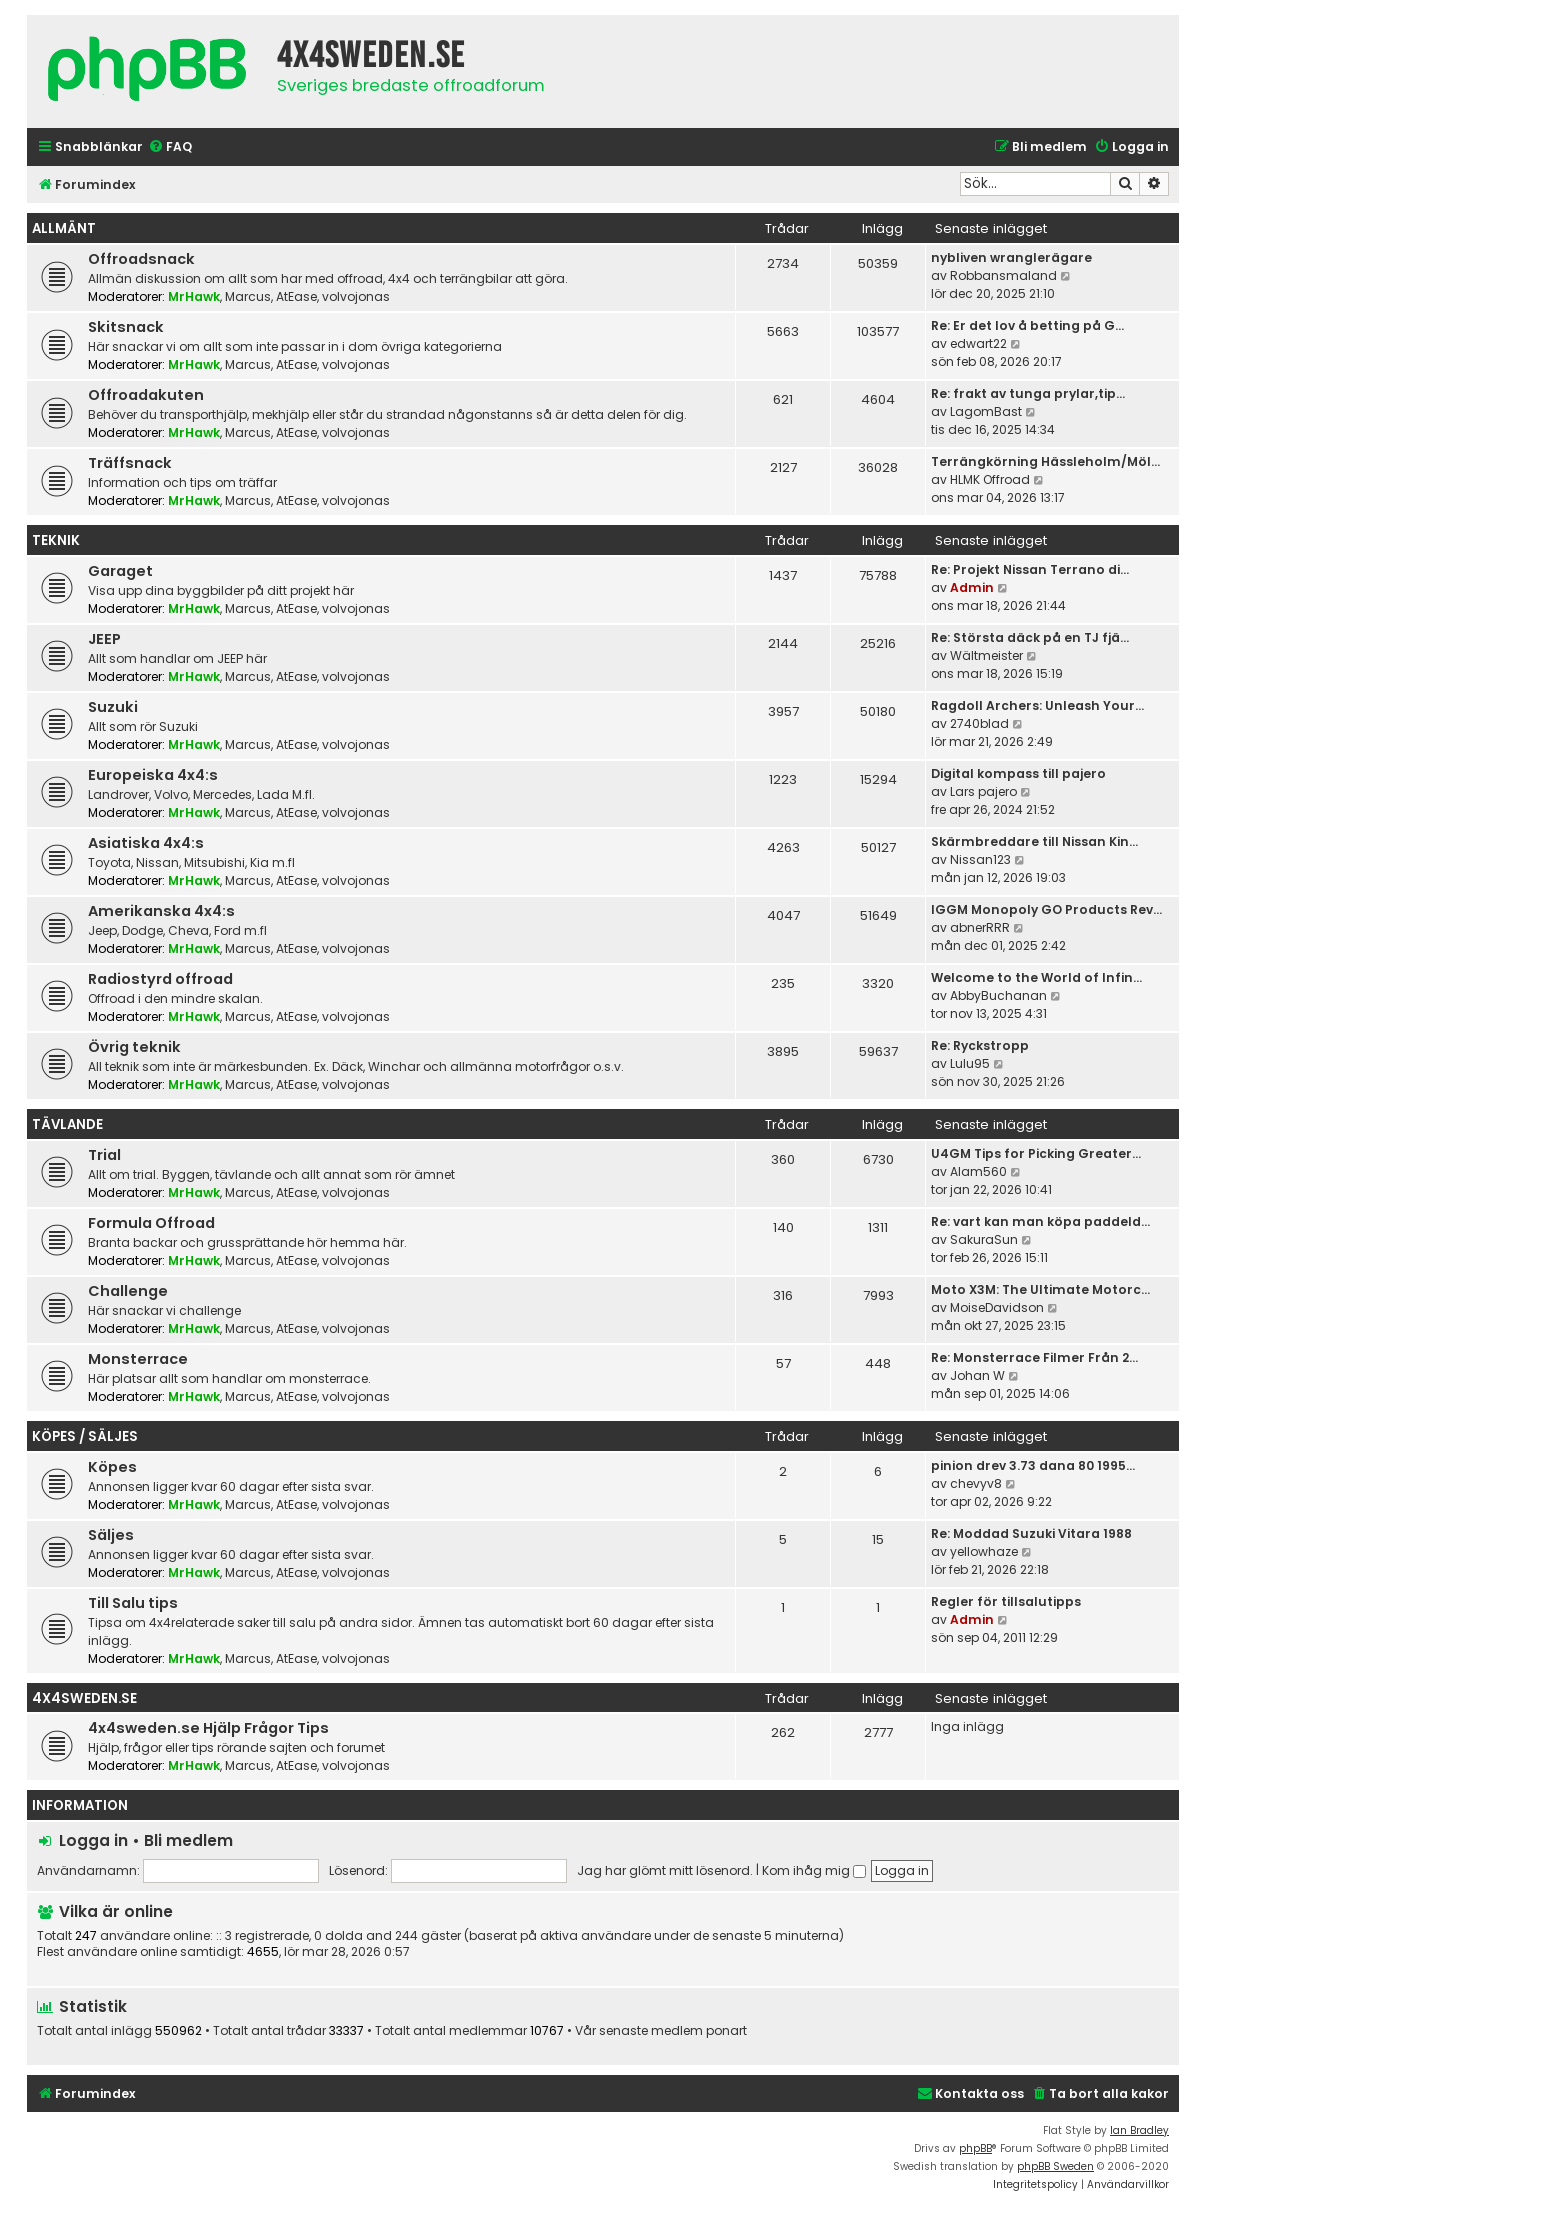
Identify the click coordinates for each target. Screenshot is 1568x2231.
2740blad (979, 723)
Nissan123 (980, 859)
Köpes (112, 1467)
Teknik (56, 540)
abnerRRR (980, 927)
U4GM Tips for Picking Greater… (1036, 1153)
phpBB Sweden (1055, 2166)
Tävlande (67, 1124)
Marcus (248, 296)
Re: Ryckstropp (980, 1045)
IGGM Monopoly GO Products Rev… (1046, 909)
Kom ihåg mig (814, 1870)
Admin (972, 587)
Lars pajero (983, 791)
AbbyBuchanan (998, 995)
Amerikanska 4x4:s (161, 911)
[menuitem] (170, 147)
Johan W (977, 1375)
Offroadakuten (146, 395)
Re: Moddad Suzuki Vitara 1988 (1031, 1533)
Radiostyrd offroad (160, 979)
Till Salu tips (133, 1603)
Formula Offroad (151, 1223)
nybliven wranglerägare (1011, 257)
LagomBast (986, 411)
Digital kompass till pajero (1018, 773)
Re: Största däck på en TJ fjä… (1030, 637)
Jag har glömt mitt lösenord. (665, 1870)
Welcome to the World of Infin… (1036, 977)
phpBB (975, 2148)
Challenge (128, 1291)
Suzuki (113, 707)
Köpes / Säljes (85, 1436)
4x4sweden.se (84, 1698)
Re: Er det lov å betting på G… (1027, 325)
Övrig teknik (134, 1047)
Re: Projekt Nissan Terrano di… (1030, 569)
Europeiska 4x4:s (153, 775)
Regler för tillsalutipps (1006, 1601)
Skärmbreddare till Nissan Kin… (1034, 841)
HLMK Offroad (990, 479)
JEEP (104, 639)
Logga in (93, 1840)
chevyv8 (976, 1483)
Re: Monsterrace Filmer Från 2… (1034, 1357)
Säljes (111, 1535)
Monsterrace (138, 1359)
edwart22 (978, 343)
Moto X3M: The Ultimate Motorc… (1040, 1289)
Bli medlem (188, 1840)
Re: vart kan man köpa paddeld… (1040, 1221)
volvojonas (356, 296)
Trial (104, 1155)
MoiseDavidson (997, 1307)
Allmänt (64, 228)
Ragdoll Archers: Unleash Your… (1037, 705)
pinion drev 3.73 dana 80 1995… (1033, 1465)
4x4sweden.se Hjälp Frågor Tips (208, 1728)
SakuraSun (984, 1239)
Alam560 (978, 1171)
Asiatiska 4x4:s (146, 843)
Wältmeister (986, 655)
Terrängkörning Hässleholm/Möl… (1045, 461)
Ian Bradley (1139, 2130)
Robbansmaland (1003, 275)
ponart (726, 2031)
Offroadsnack (141, 259)
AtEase (296, 296)
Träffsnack (130, 463)
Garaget (120, 571)
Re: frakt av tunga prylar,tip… (1028, 393)
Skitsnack (126, 327)
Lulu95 (970, 1063)
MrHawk (194, 296)
